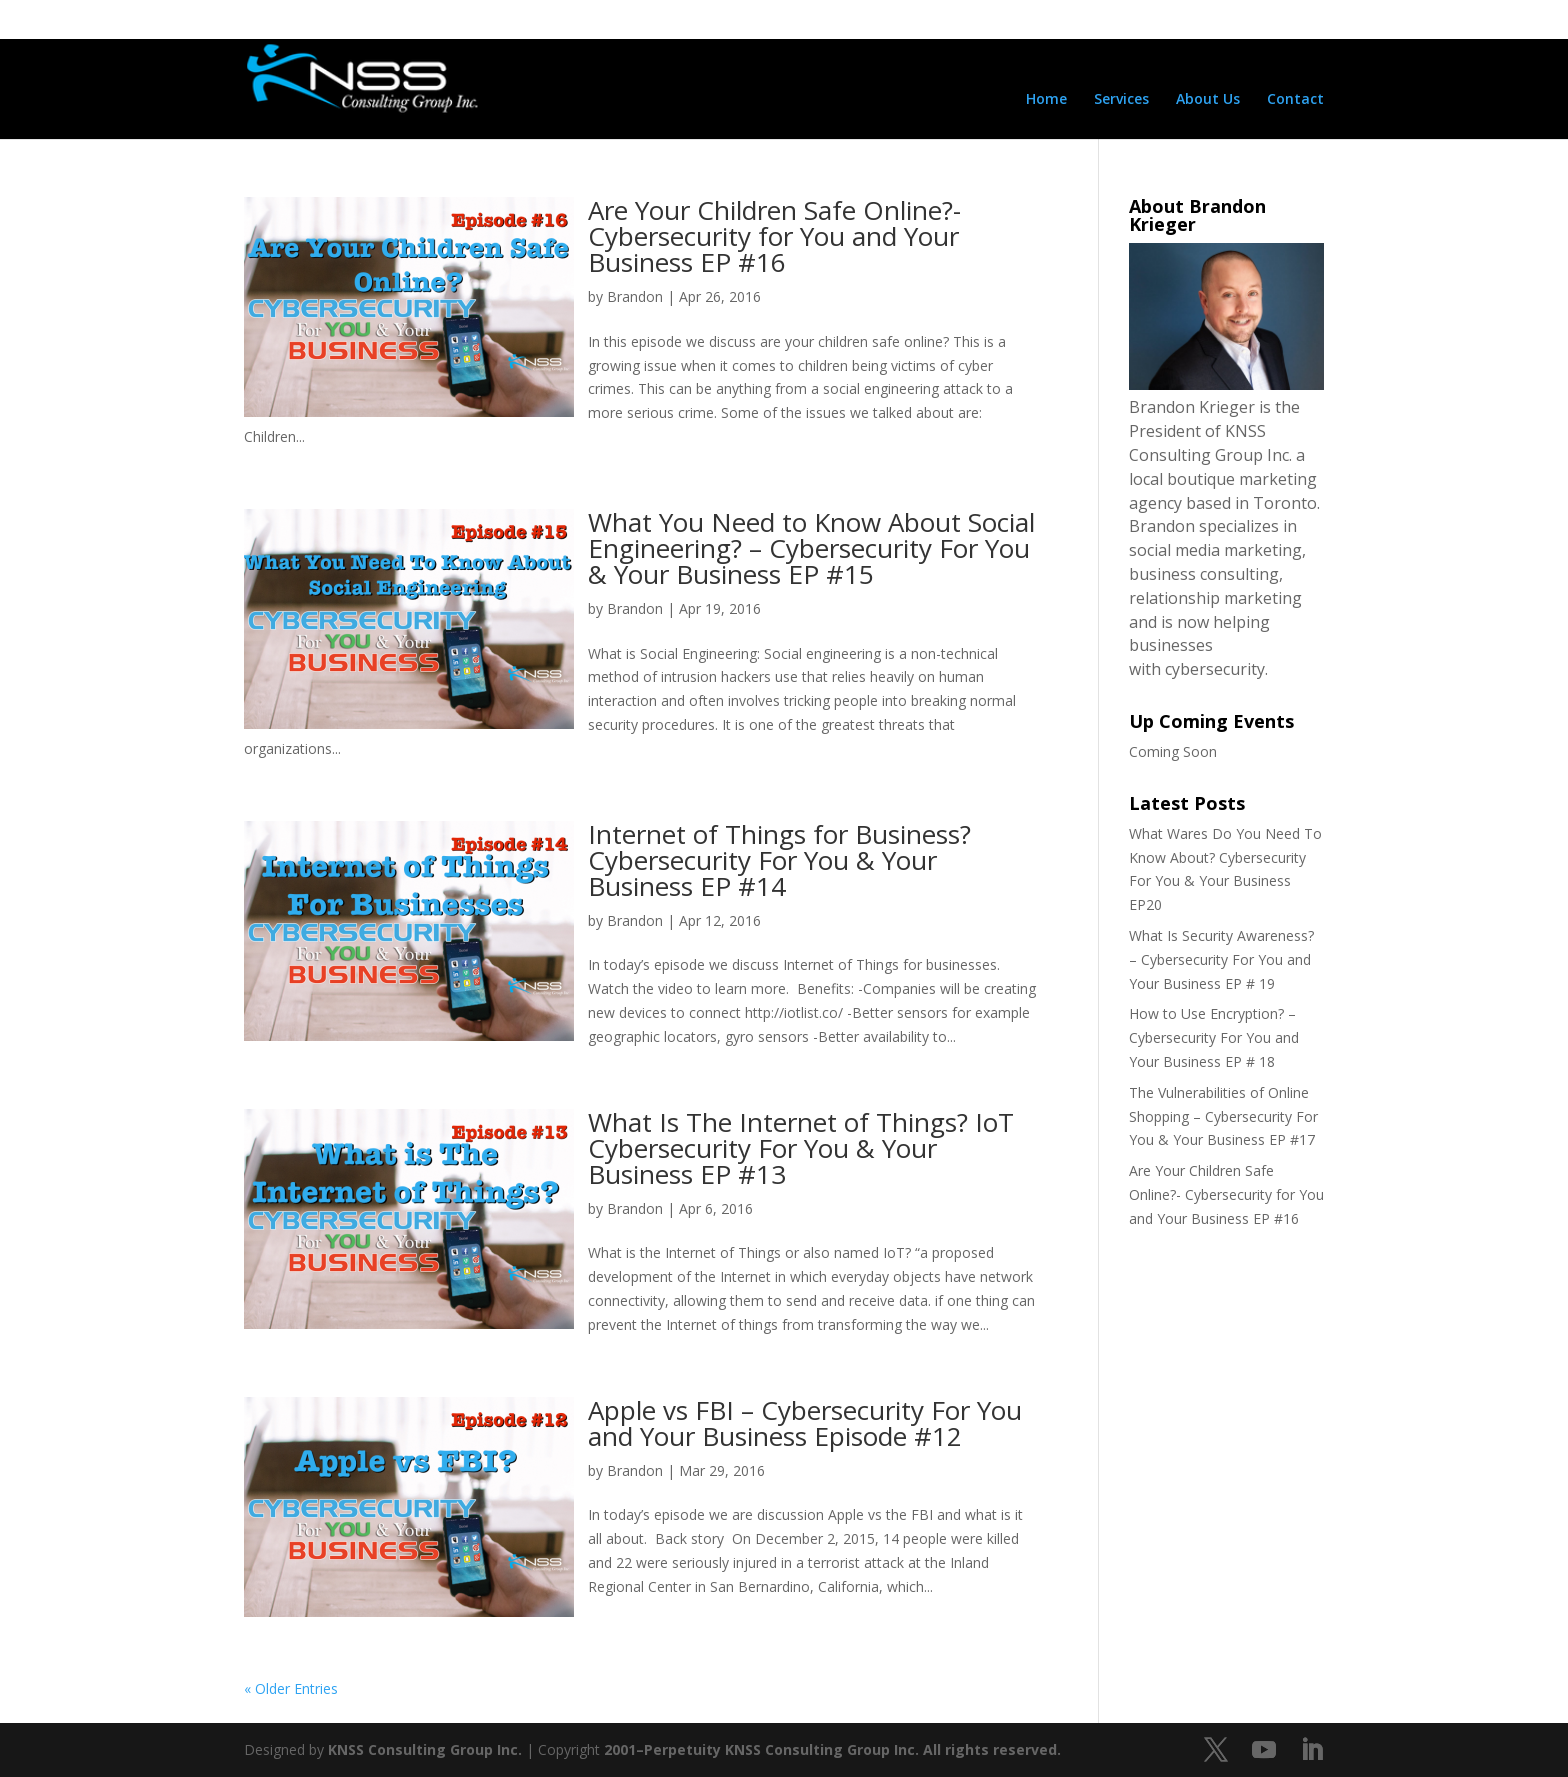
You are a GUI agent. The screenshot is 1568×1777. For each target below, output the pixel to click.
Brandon (635, 296)
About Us (1208, 100)
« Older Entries (291, 1688)
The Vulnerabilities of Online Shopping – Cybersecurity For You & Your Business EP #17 (1223, 1116)
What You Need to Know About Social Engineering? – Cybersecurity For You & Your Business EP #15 (811, 548)
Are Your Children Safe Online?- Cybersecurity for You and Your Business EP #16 (774, 236)
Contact (1295, 100)
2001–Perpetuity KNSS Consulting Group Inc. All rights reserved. (832, 1749)
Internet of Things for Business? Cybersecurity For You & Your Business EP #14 (779, 860)
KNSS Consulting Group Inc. (425, 1749)
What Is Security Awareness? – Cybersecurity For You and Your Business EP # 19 (1221, 959)
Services (1121, 100)
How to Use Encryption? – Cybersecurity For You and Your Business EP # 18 (1214, 1037)
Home (1046, 100)
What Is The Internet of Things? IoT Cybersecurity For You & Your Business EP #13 (801, 1148)
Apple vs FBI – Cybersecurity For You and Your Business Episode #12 (805, 1423)
